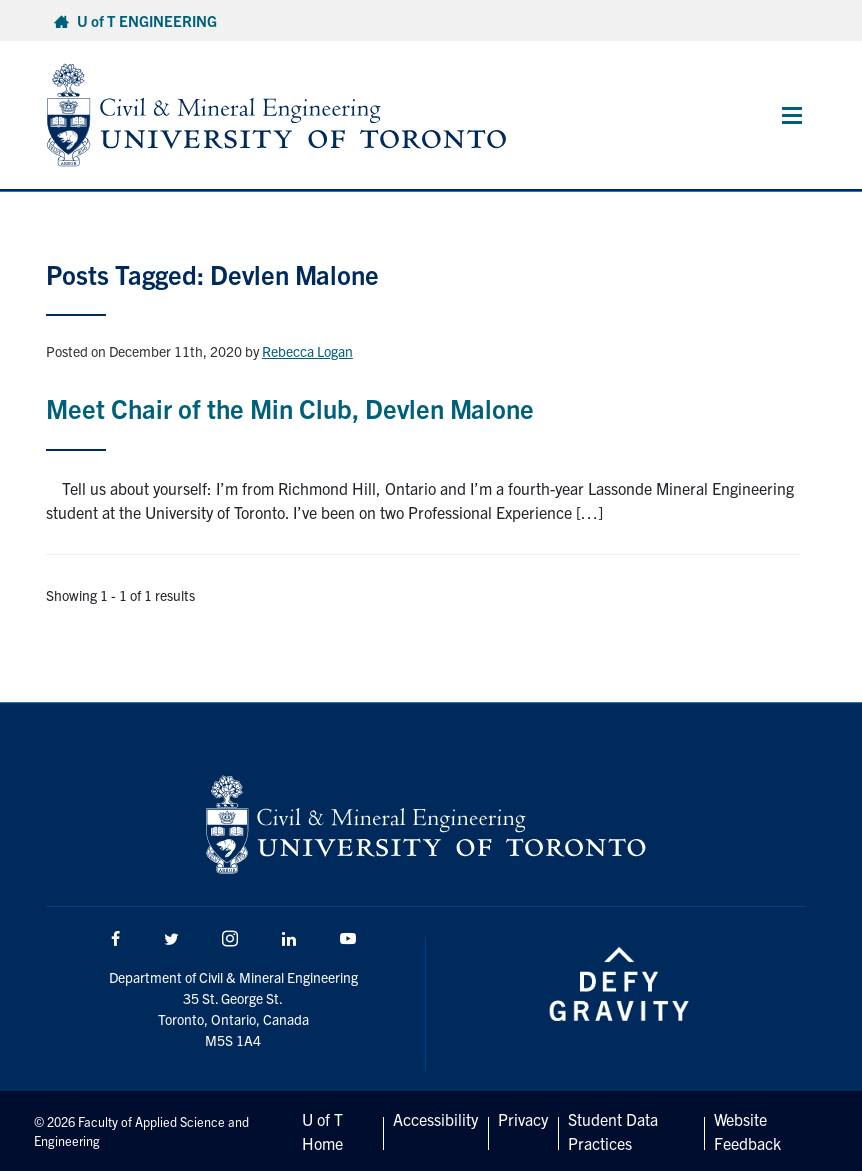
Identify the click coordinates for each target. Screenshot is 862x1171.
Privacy (523, 1119)
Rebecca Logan (307, 351)
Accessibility (435, 1119)
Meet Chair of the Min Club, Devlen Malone (290, 407)
